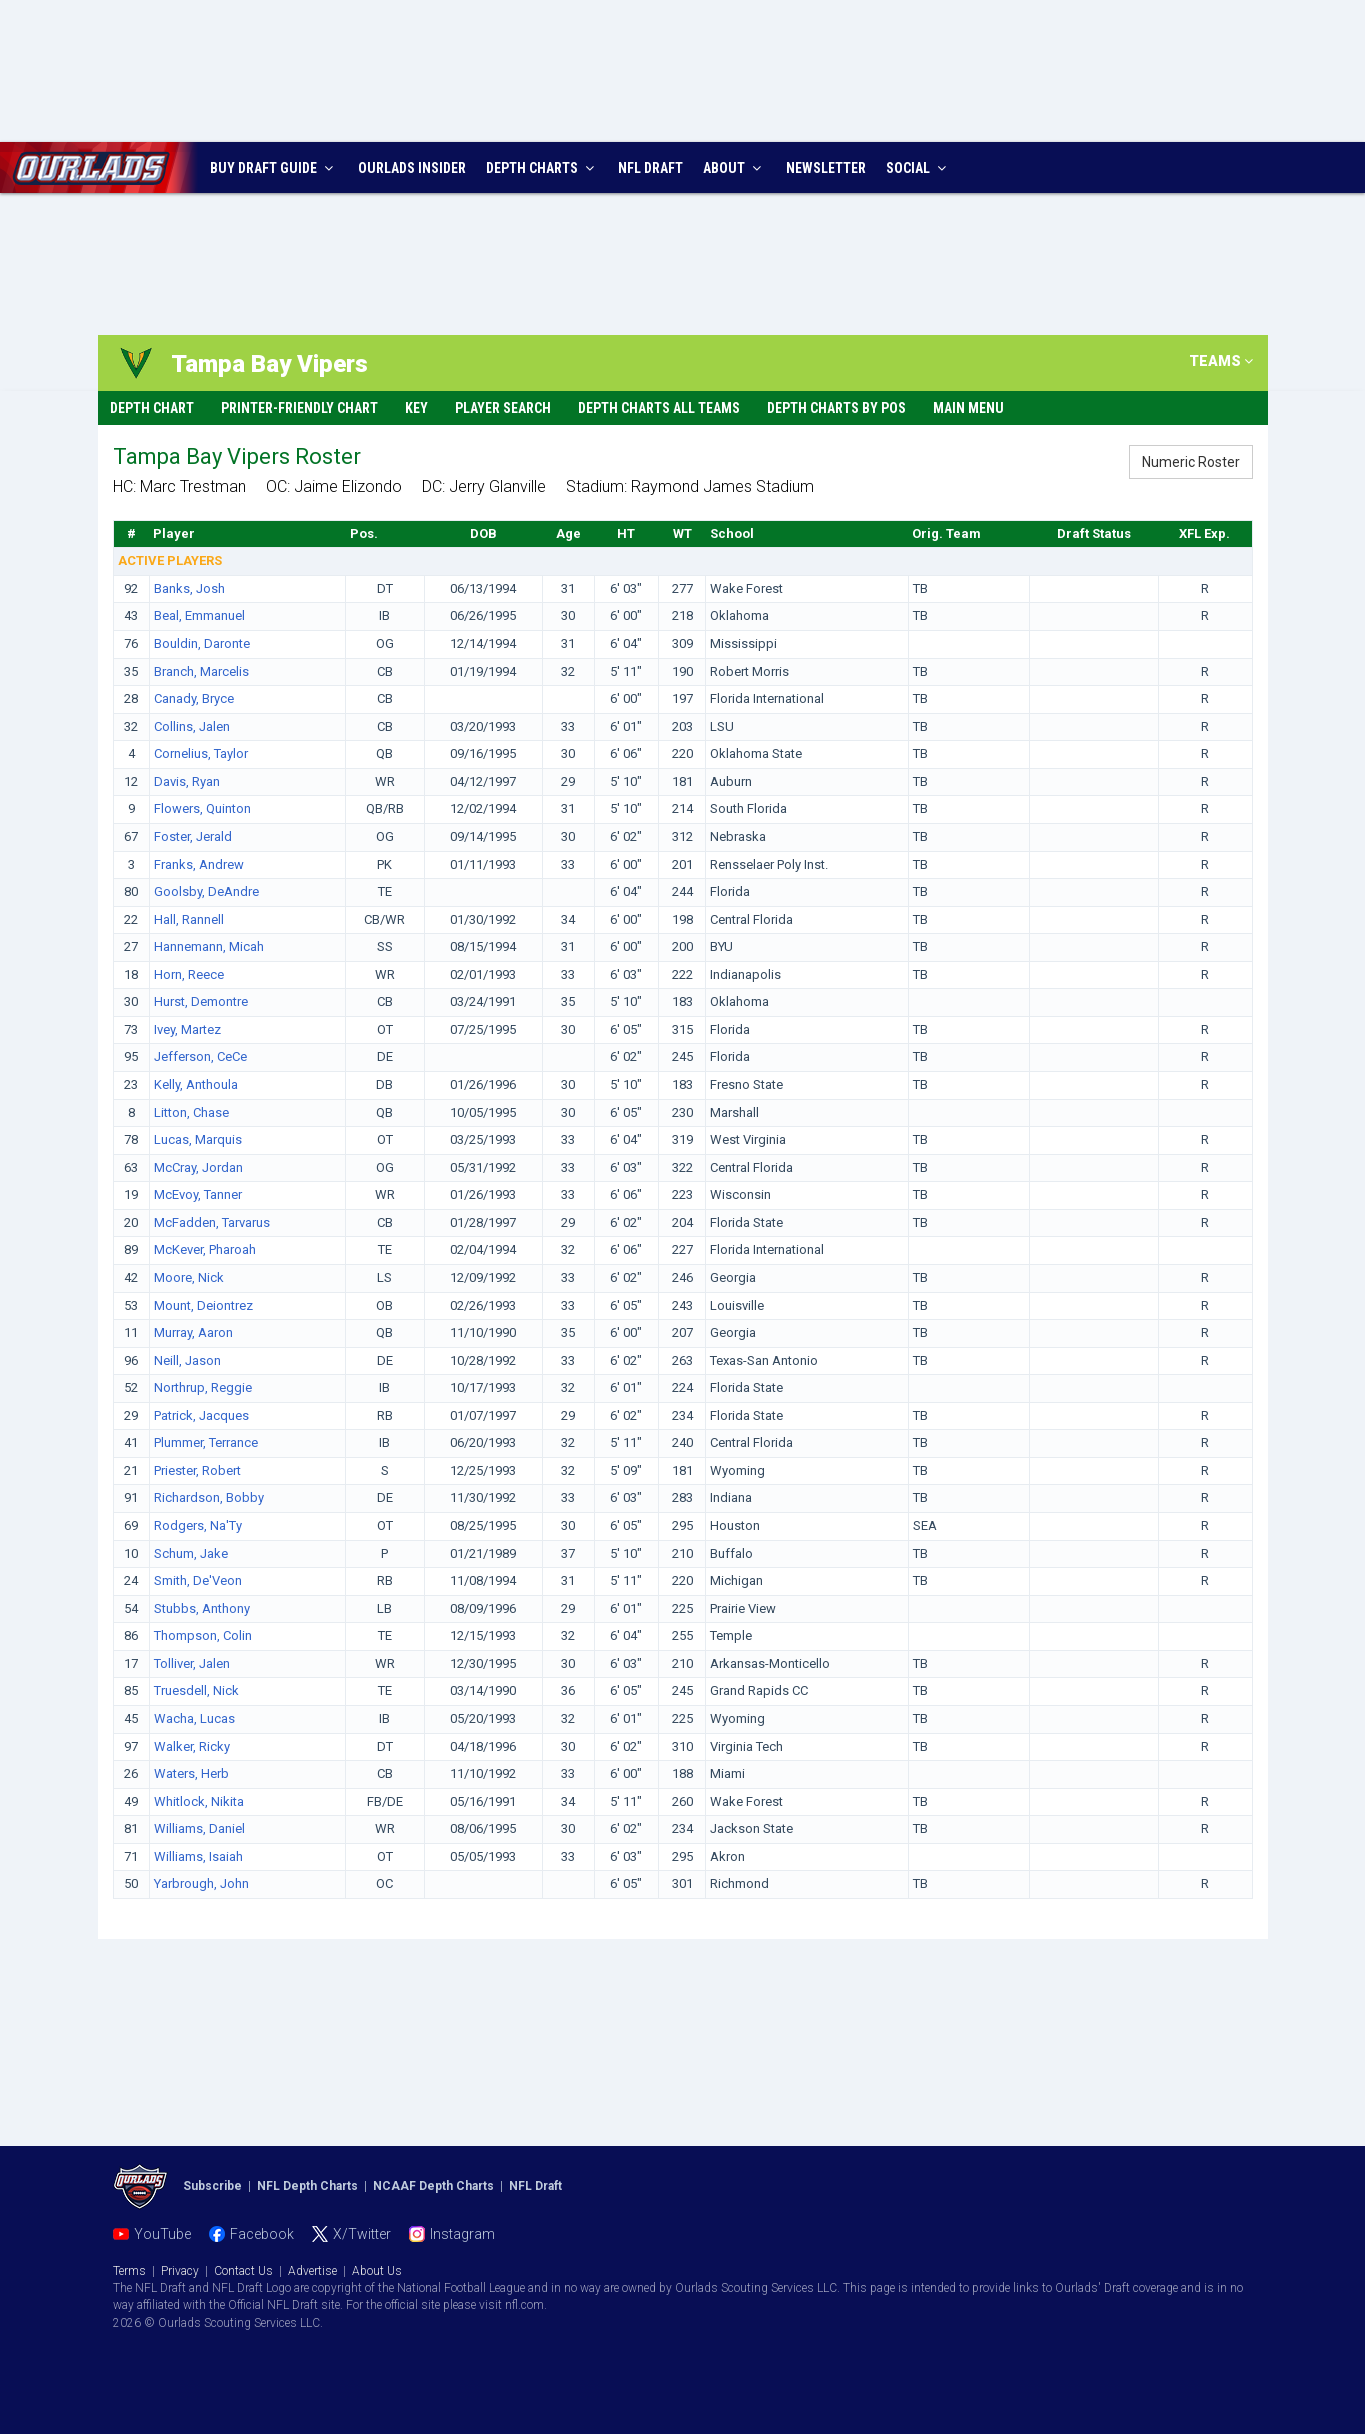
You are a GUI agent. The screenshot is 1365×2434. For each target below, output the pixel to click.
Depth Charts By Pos (836, 408)
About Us (377, 2271)
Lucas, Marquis (198, 1139)
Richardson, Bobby (209, 1497)
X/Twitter (362, 2234)
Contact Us (243, 2271)
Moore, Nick (189, 1277)
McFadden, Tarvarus (212, 1222)
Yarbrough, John (201, 1883)
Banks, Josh (189, 588)
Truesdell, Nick (196, 1690)
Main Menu (968, 408)
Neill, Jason (187, 1360)
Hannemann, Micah (209, 946)
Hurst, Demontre (201, 1001)
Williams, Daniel (199, 1828)
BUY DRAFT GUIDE (274, 168)
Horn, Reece (189, 974)
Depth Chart (152, 408)
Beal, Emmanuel (199, 615)
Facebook (262, 2234)
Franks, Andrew (199, 864)
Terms (129, 2271)
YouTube (162, 2234)
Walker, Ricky (192, 1746)
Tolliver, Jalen (192, 1663)
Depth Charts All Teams (659, 408)
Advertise (312, 2271)
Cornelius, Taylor (201, 753)
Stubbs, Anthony (202, 1608)
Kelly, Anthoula (197, 1084)
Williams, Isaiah (198, 1856)
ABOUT (734, 168)
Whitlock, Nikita (199, 1801)
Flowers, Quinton (202, 808)
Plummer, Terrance (206, 1442)
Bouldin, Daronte (202, 643)
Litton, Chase (191, 1112)
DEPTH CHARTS (542, 168)
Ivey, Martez (187, 1029)
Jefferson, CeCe (200, 1056)
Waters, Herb (191, 1773)
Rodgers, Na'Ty (198, 1525)
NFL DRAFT (650, 168)
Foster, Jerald (193, 836)
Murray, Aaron (193, 1332)
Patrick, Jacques (201, 1415)
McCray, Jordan (198, 1167)
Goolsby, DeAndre (206, 891)
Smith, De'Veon (198, 1580)
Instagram (462, 2234)
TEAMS (1221, 361)
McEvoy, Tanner (198, 1194)
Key (416, 408)
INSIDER (412, 168)
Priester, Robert (197, 1470)
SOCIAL (918, 168)
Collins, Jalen (192, 726)
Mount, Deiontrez (203, 1305)
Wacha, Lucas (194, 1718)
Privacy (180, 2271)
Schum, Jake (191, 1553)
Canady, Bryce (194, 698)
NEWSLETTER (826, 168)
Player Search (503, 408)
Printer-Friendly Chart (299, 408)
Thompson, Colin (203, 1635)
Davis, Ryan (187, 781)
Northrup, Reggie (203, 1387)
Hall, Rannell (189, 919)
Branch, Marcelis (201, 671)
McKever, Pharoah (205, 1249)
